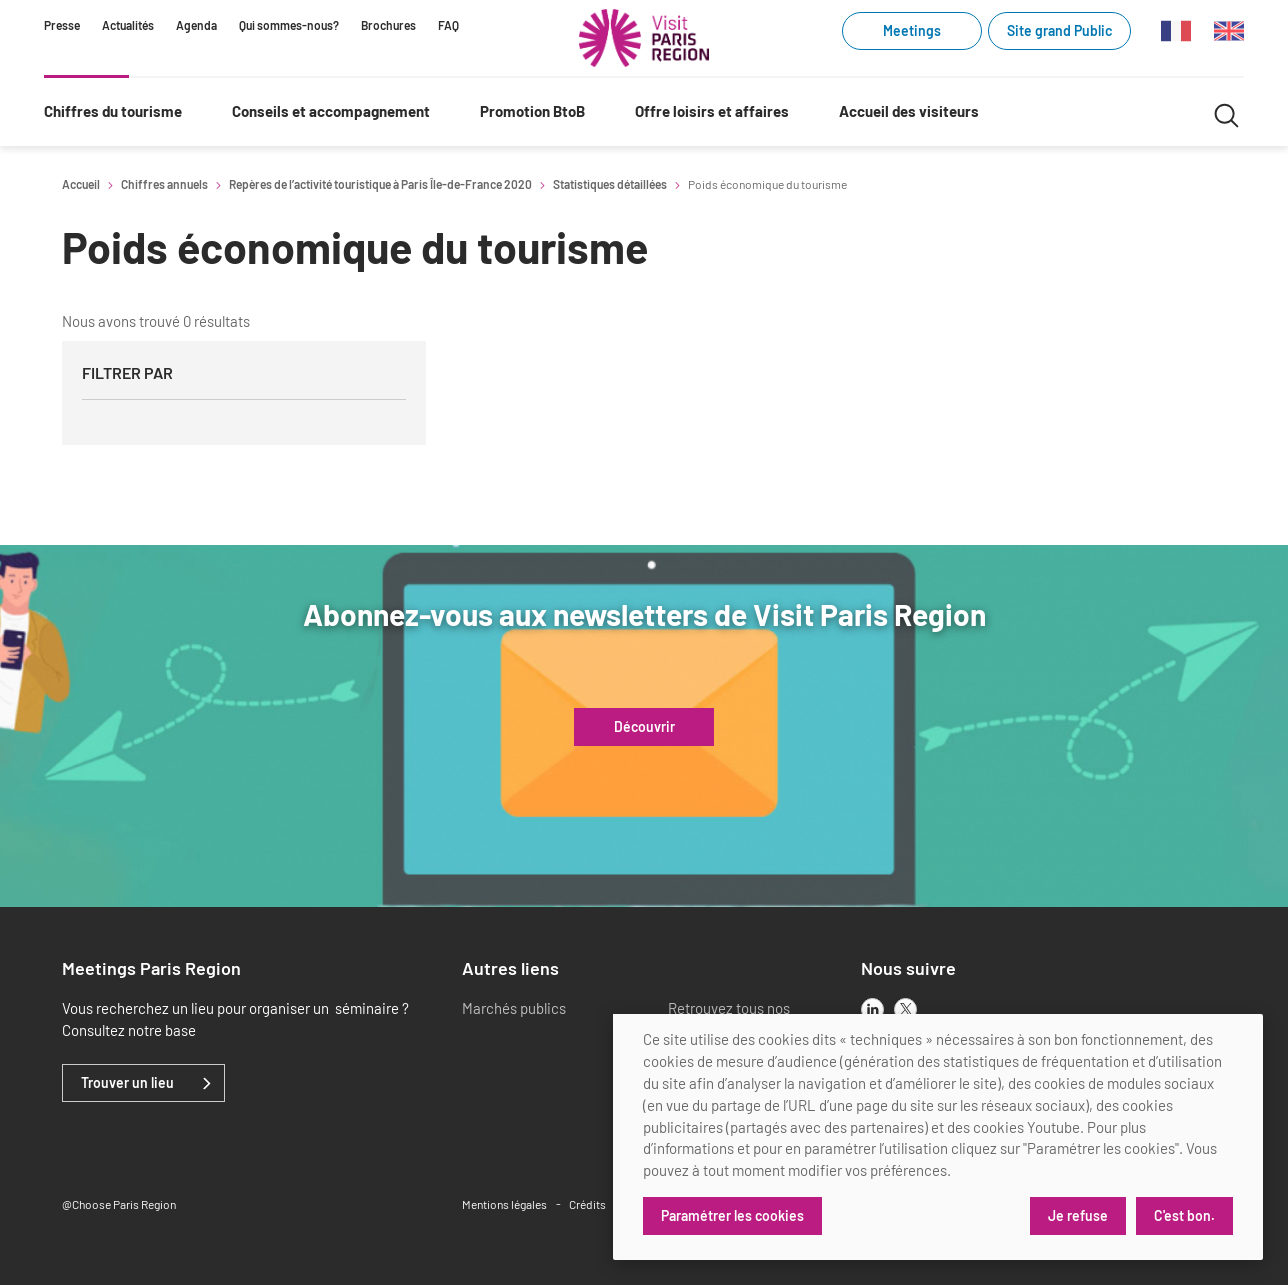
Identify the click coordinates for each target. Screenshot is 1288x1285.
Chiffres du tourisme (113, 111)
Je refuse (1078, 1215)
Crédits (587, 1204)
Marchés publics (514, 1008)
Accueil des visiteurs (909, 111)
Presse (62, 25)
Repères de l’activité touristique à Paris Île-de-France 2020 (380, 184)
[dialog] (938, 1137)
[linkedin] (872, 1009)
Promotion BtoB (532, 111)
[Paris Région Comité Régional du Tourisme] (644, 38)
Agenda (196, 25)
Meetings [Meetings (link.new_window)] (912, 30)
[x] (905, 1009)
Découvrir (644, 727)
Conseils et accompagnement (331, 111)
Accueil (81, 184)
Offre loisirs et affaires (712, 111)
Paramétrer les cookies (732, 1215)
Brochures (388, 25)
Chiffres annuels (164, 184)
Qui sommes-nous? (289, 25)
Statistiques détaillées (610, 184)
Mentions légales (504, 1204)
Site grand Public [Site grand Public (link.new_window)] (1059, 30)
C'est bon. (1184, 1215)
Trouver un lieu (127, 1083)
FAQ (448, 25)
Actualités (128, 25)
